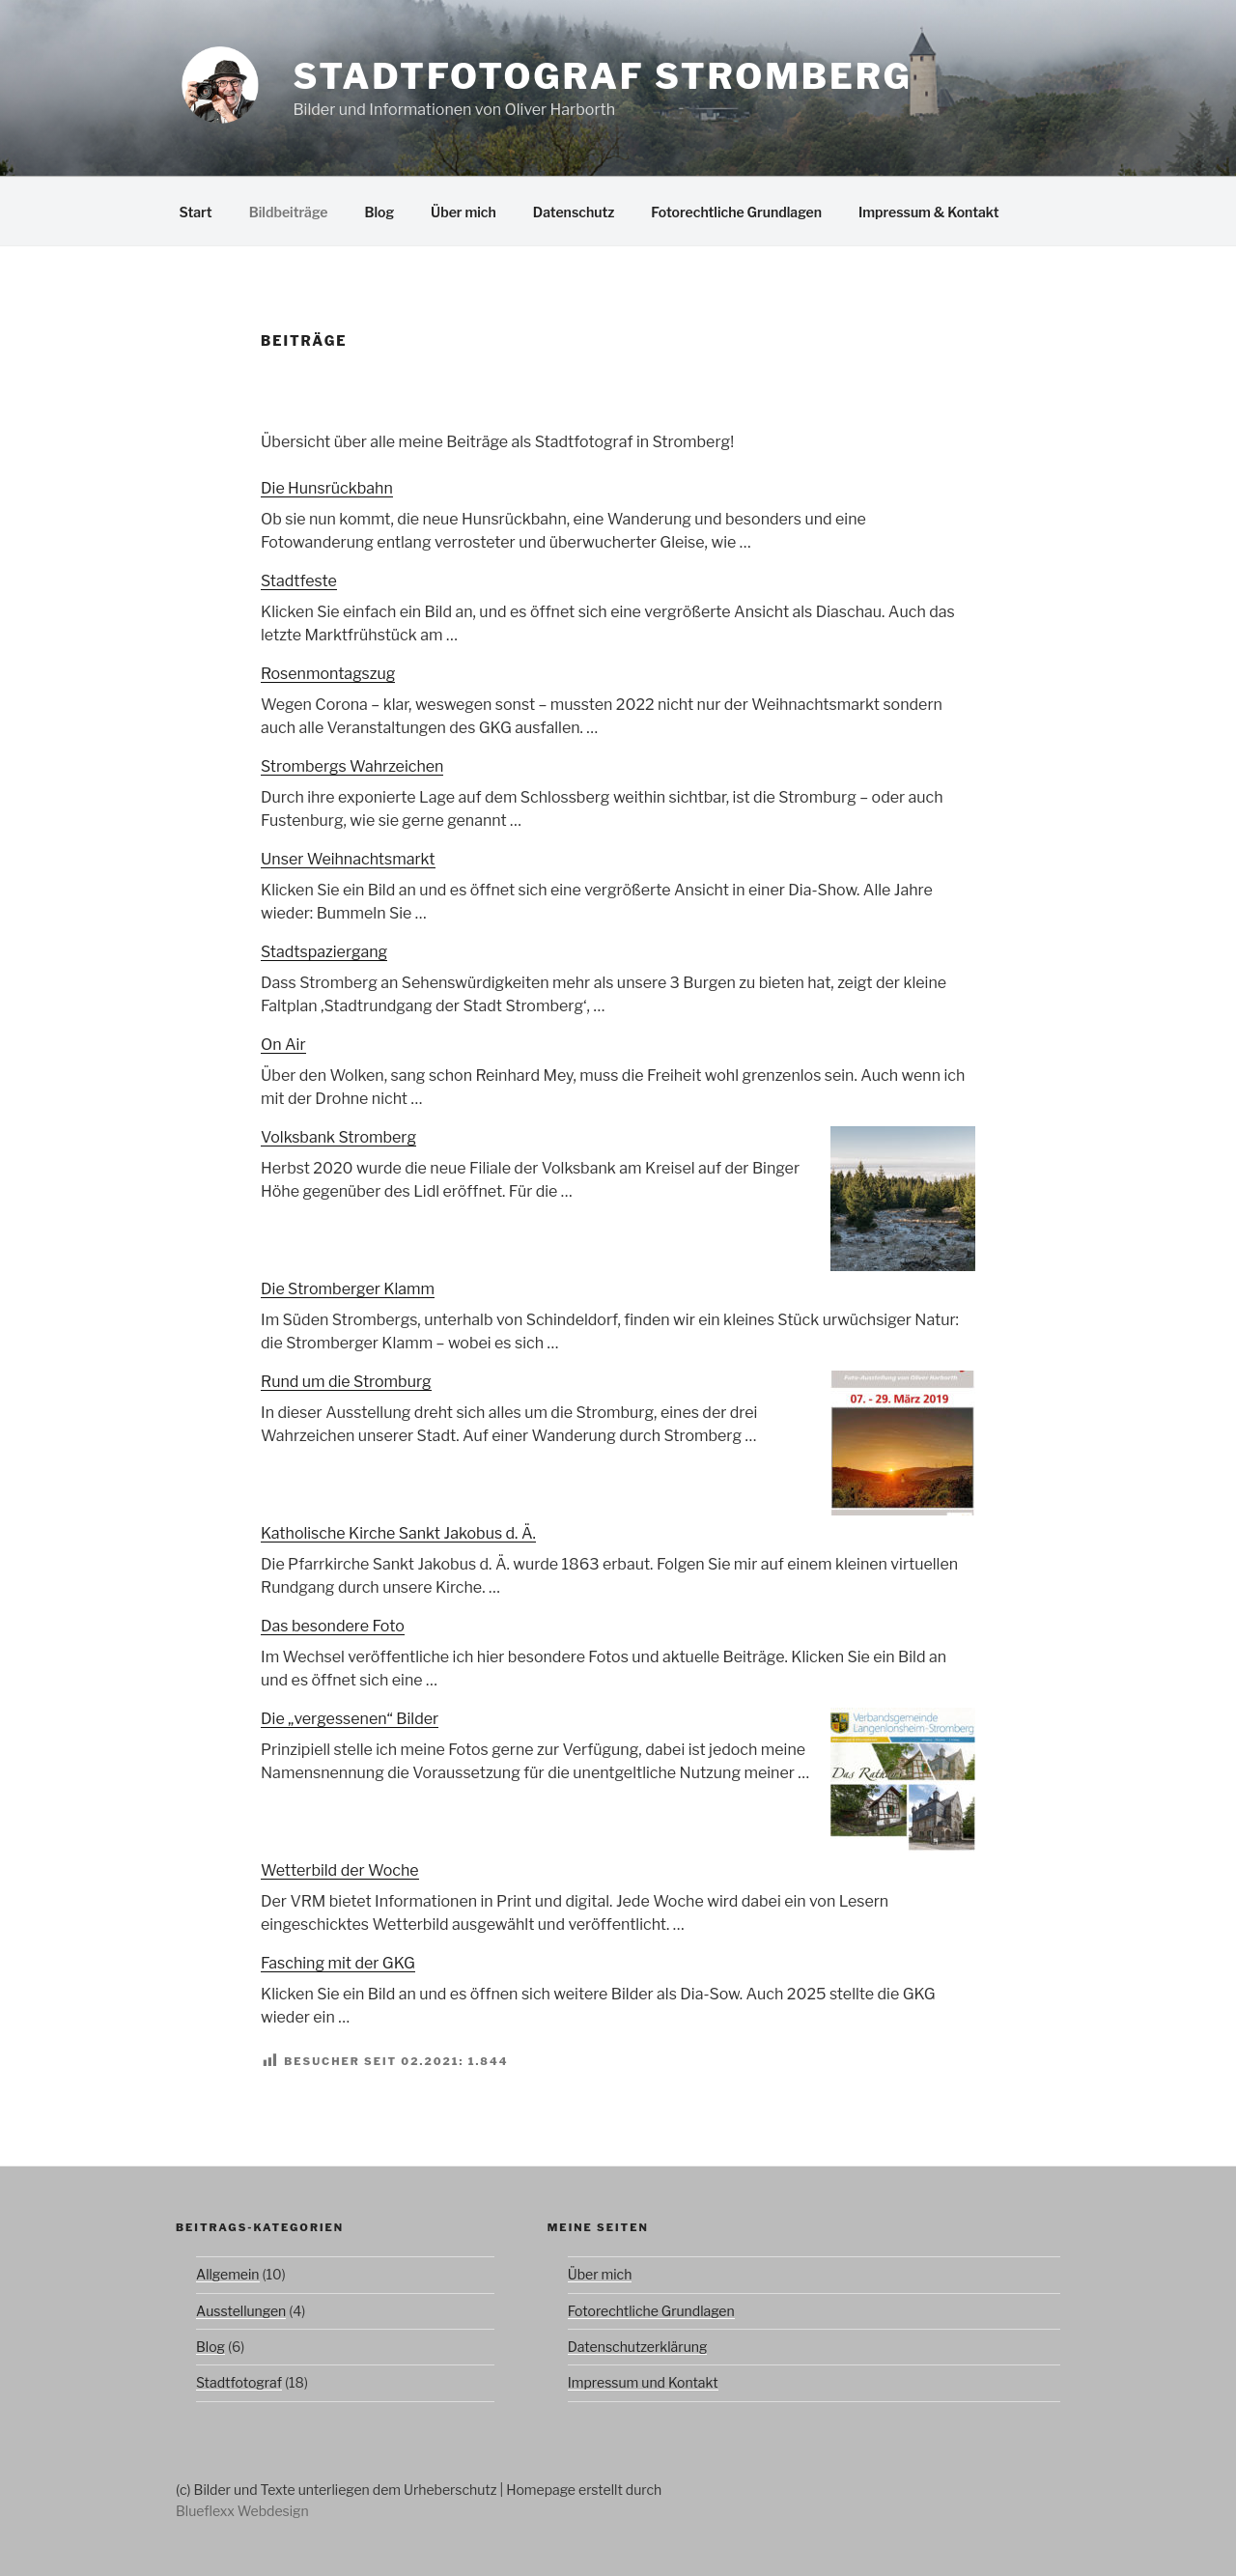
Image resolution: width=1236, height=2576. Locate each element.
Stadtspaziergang (324, 952)
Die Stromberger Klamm (348, 1289)
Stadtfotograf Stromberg (602, 76)
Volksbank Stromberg (338, 1137)
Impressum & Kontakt (928, 212)
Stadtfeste (299, 581)
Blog (379, 212)
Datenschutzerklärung (638, 2346)
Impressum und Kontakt (643, 2382)
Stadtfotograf (239, 2382)
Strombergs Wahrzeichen (352, 766)
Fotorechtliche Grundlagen (736, 212)
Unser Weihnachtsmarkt (348, 859)
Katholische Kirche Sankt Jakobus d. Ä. (398, 1533)
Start (196, 212)
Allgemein (228, 2274)
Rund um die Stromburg (346, 1382)
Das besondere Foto (333, 1626)
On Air (283, 1044)
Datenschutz (574, 212)
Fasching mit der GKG (338, 1963)
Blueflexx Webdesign (242, 2511)
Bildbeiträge (288, 212)
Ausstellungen (241, 2311)
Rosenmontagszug (328, 674)
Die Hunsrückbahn (327, 488)
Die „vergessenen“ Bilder (349, 1719)
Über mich (463, 212)
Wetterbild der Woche (340, 1870)
